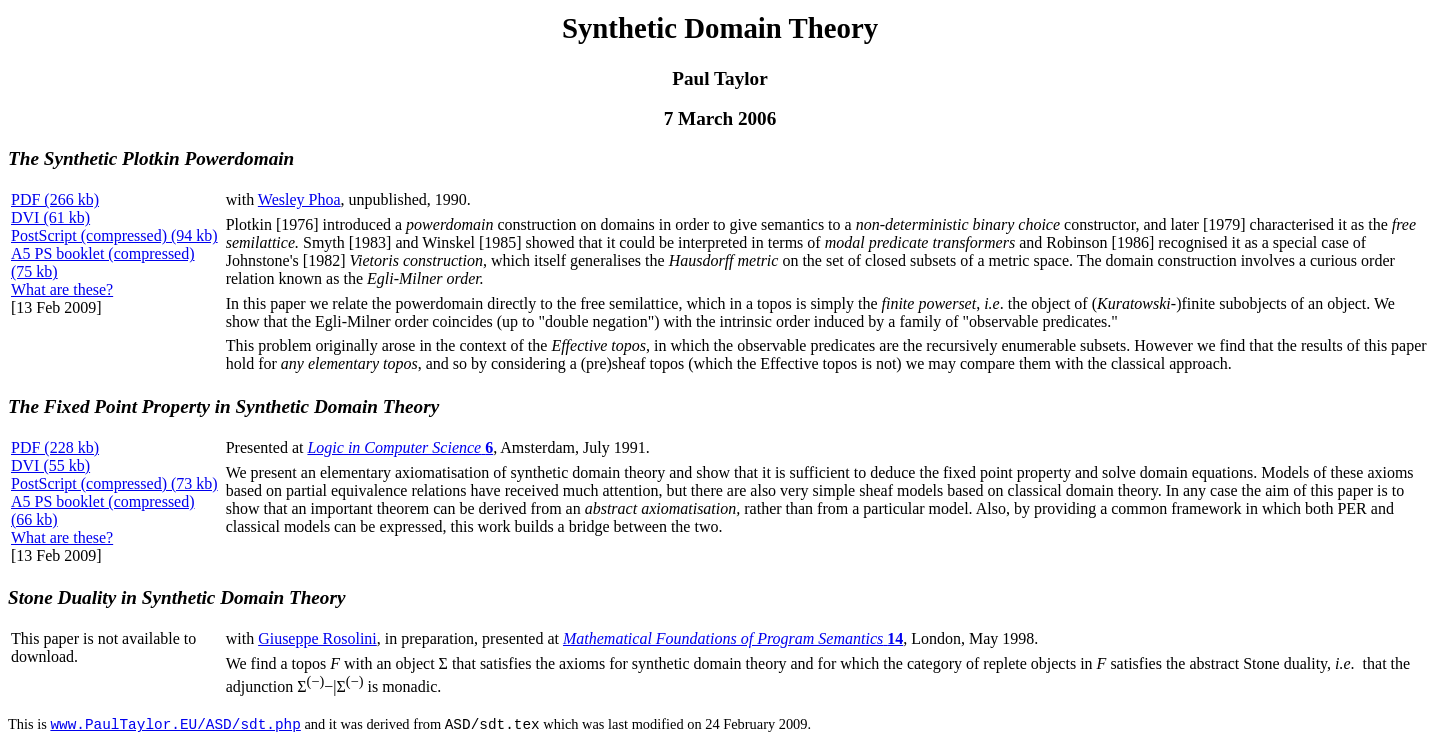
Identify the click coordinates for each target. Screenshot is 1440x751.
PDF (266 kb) (55, 199)
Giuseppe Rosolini (317, 638)
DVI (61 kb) (50, 217)
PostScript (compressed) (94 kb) (114, 235)
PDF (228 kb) (55, 447)
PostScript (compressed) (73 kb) (114, 483)
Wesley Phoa (299, 199)
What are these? (62, 289)
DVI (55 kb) (50, 465)
